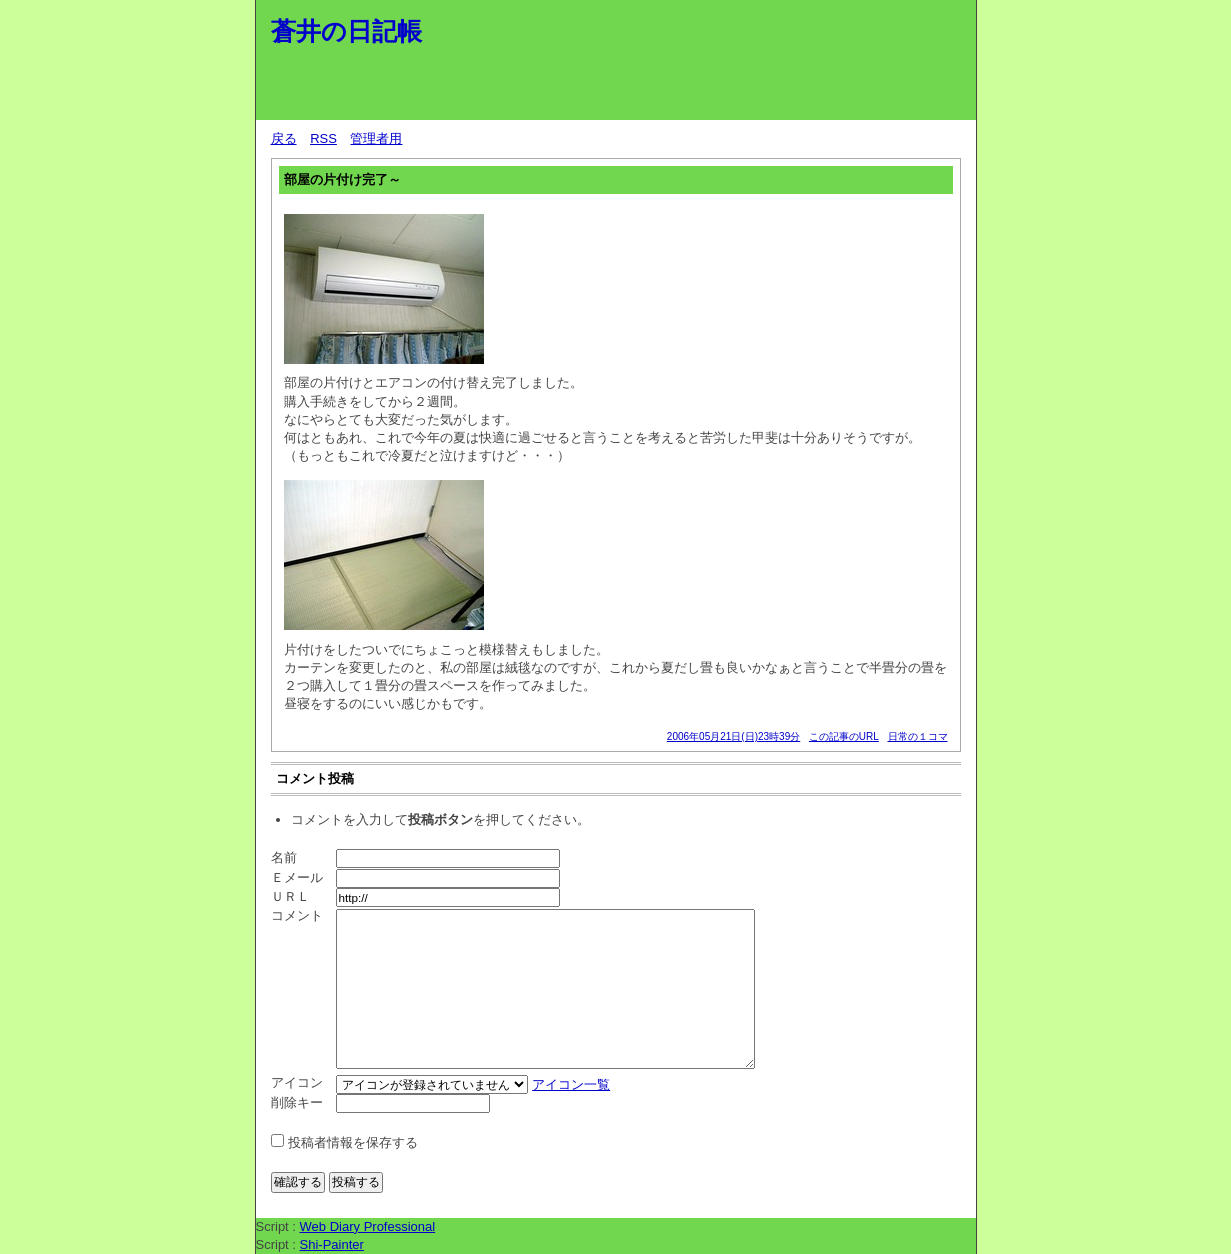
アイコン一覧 (571, 1084)
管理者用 (376, 138)
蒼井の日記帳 (346, 31)
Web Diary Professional (368, 1226)
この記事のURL (844, 736)
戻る (284, 138)
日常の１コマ (918, 736)
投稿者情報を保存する (353, 1142)
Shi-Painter (332, 1244)
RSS (323, 138)
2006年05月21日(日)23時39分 (733, 736)
